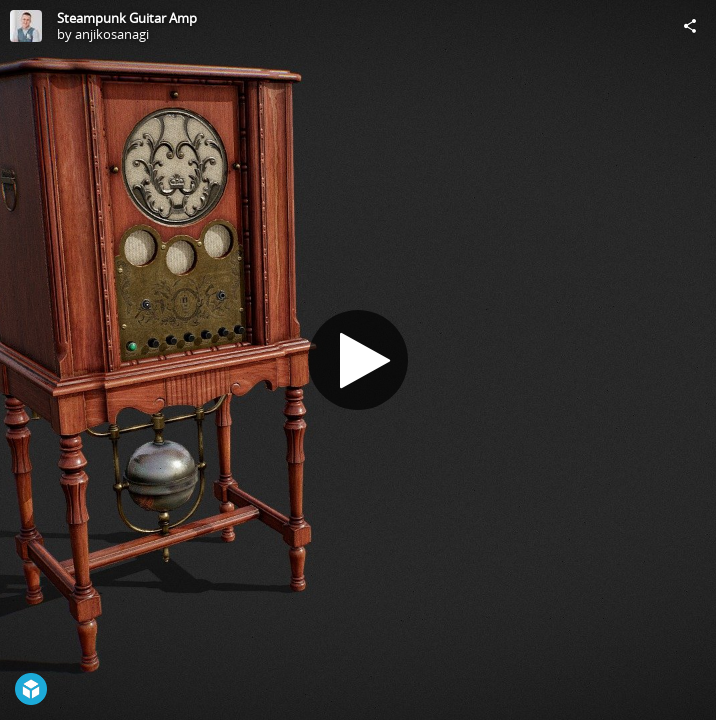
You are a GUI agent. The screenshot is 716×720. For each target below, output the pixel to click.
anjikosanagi (112, 34)
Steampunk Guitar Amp (127, 18)
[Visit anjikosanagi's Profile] (26, 26)
